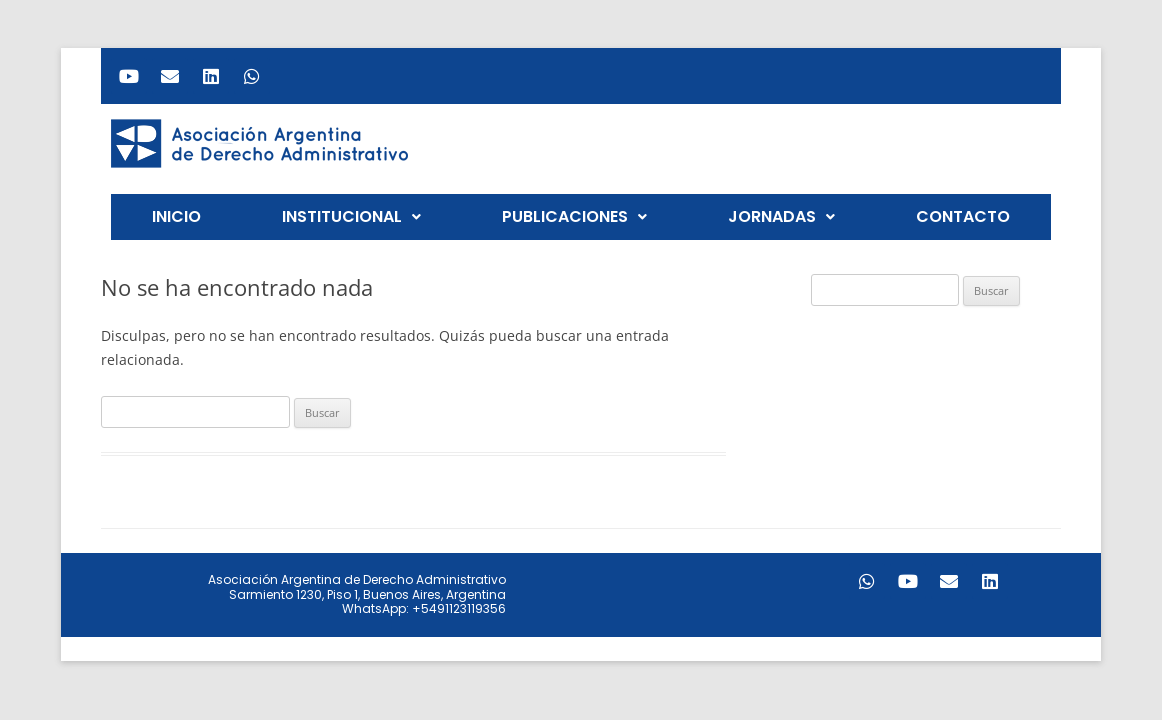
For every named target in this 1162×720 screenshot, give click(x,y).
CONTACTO (963, 216)
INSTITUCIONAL (351, 216)
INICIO (176, 216)
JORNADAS (781, 216)
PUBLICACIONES (574, 216)
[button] (351, 217)
